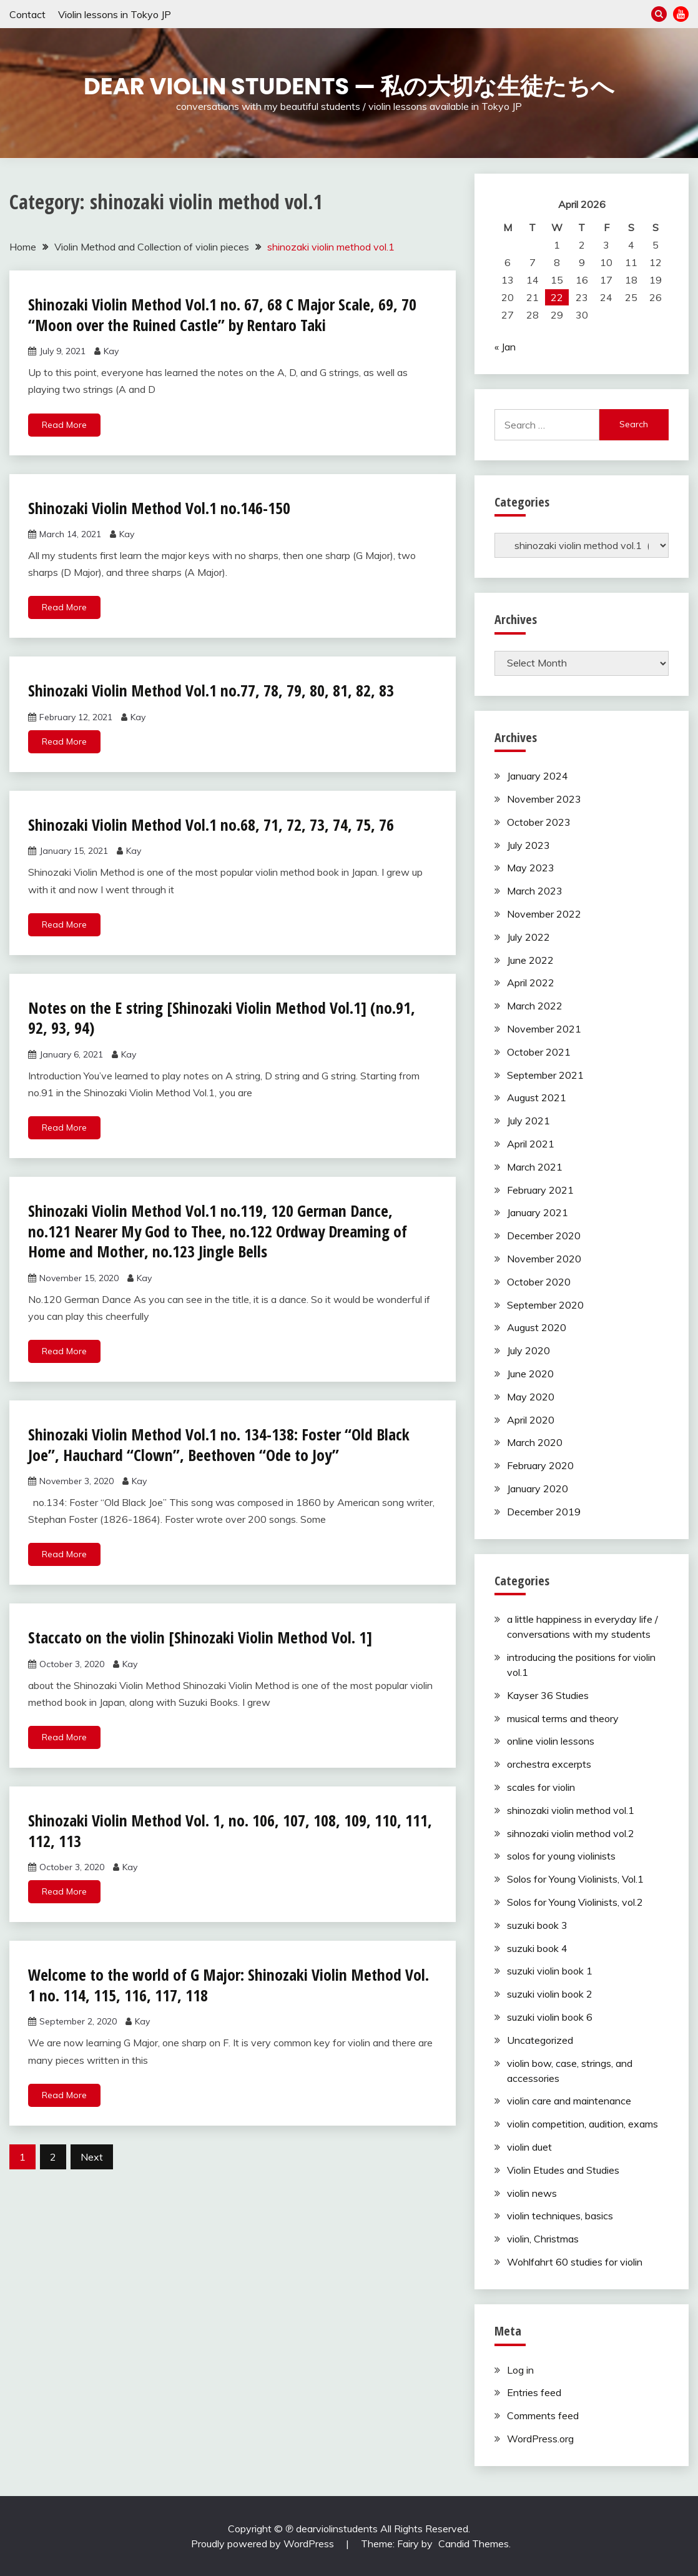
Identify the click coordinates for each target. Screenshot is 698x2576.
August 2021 (536, 1097)
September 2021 (545, 1075)
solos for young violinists (561, 1856)
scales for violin (541, 1787)
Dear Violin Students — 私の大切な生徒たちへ (349, 86)
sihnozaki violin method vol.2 (570, 1833)
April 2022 (530, 982)
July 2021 (528, 1120)
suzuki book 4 (537, 1948)
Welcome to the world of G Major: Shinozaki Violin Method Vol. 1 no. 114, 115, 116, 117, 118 (229, 1984)
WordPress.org (540, 2438)
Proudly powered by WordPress (264, 2543)
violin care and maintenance (569, 2100)
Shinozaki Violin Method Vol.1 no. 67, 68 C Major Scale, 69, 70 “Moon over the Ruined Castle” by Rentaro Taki (222, 314)
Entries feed (534, 2392)
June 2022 (530, 960)
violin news (532, 2193)
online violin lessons (550, 1741)
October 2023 (539, 822)
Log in (520, 2370)
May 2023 (530, 867)
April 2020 (530, 1420)
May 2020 (530, 1396)
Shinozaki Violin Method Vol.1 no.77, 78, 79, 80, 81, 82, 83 (211, 690)
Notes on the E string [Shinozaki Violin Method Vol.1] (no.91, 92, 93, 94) (221, 1017)
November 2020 (544, 1258)
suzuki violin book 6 (549, 2017)
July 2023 (528, 845)
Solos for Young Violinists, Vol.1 (575, 1879)
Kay (111, 351)
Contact (27, 14)
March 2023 (535, 890)
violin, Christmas (543, 2238)
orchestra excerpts (549, 1764)
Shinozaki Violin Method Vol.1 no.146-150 (159, 508)
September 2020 (545, 1305)
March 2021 (535, 1167)
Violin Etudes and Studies (563, 2170)
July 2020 (528, 1350)
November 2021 (544, 1029)
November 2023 (544, 799)
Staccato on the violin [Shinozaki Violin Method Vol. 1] (200, 1637)
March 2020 (535, 1442)
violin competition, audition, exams (582, 2124)
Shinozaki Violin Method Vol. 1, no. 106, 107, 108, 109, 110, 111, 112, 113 (230, 1830)
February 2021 (540, 1190)
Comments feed (543, 2415)
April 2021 (530, 1143)
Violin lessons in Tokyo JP (114, 14)
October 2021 (539, 1052)
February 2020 (540, 1465)
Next (92, 2157)
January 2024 (537, 776)
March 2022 (535, 1005)
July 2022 (528, 937)
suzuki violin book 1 (549, 1970)
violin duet (529, 2147)
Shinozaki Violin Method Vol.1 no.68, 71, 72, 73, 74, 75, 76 (211, 824)
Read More (64, 424)
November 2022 (544, 914)
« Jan (505, 346)
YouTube (681, 14)
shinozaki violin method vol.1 (570, 1810)
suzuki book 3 (537, 1925)
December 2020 (544, 1235)
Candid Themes (473, 2543)
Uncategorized (540, 2040)
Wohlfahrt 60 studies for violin (574, 2262)
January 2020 (537, 1488)
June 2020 (530, 1373)
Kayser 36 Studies (548, 1695)
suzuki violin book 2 (549, 1994)
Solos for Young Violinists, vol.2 (575, 1902)
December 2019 (544, 1511)
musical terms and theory (563, 1718)
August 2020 (536, 1327)
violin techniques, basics (560, 2215)
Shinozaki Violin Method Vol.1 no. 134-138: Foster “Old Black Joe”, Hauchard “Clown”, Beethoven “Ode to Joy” (219, 1444)
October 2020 (539, 1282)
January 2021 (537, 1212)
